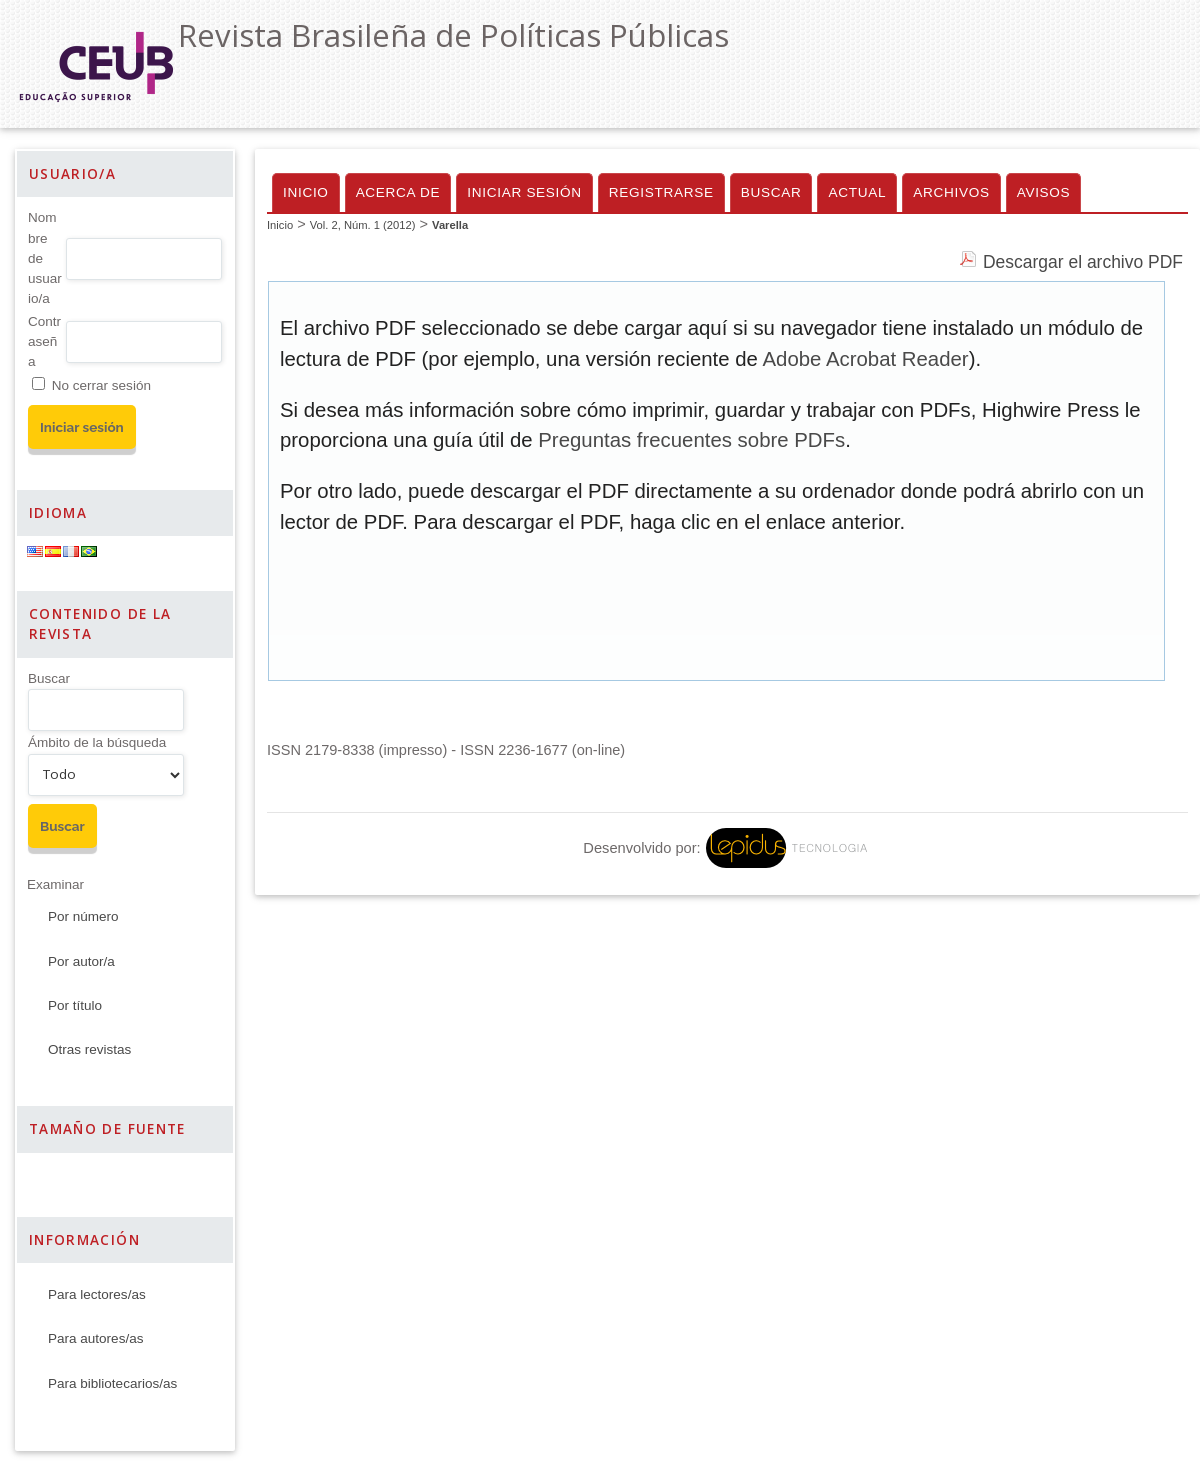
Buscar (49, 678)
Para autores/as (95, 1338)
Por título (75, 1005)
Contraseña (44, 342)
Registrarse (661, 192)
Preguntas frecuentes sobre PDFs (691, 440)
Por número (83, 916)
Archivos (951, 192)
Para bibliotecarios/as (112, 1383)
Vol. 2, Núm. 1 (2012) (363, 225)
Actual (857, 192)
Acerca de (398, 192)
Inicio (306, 192)
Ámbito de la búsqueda (97, 742)
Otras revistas (89, 1049)
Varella (450, 225)
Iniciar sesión (524, 192)
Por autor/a (81, 961)
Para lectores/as (97, 1294)
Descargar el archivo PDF (1083, 262)
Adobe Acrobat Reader (865, 359)
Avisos (1044, 192)
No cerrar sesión (101, 385)
